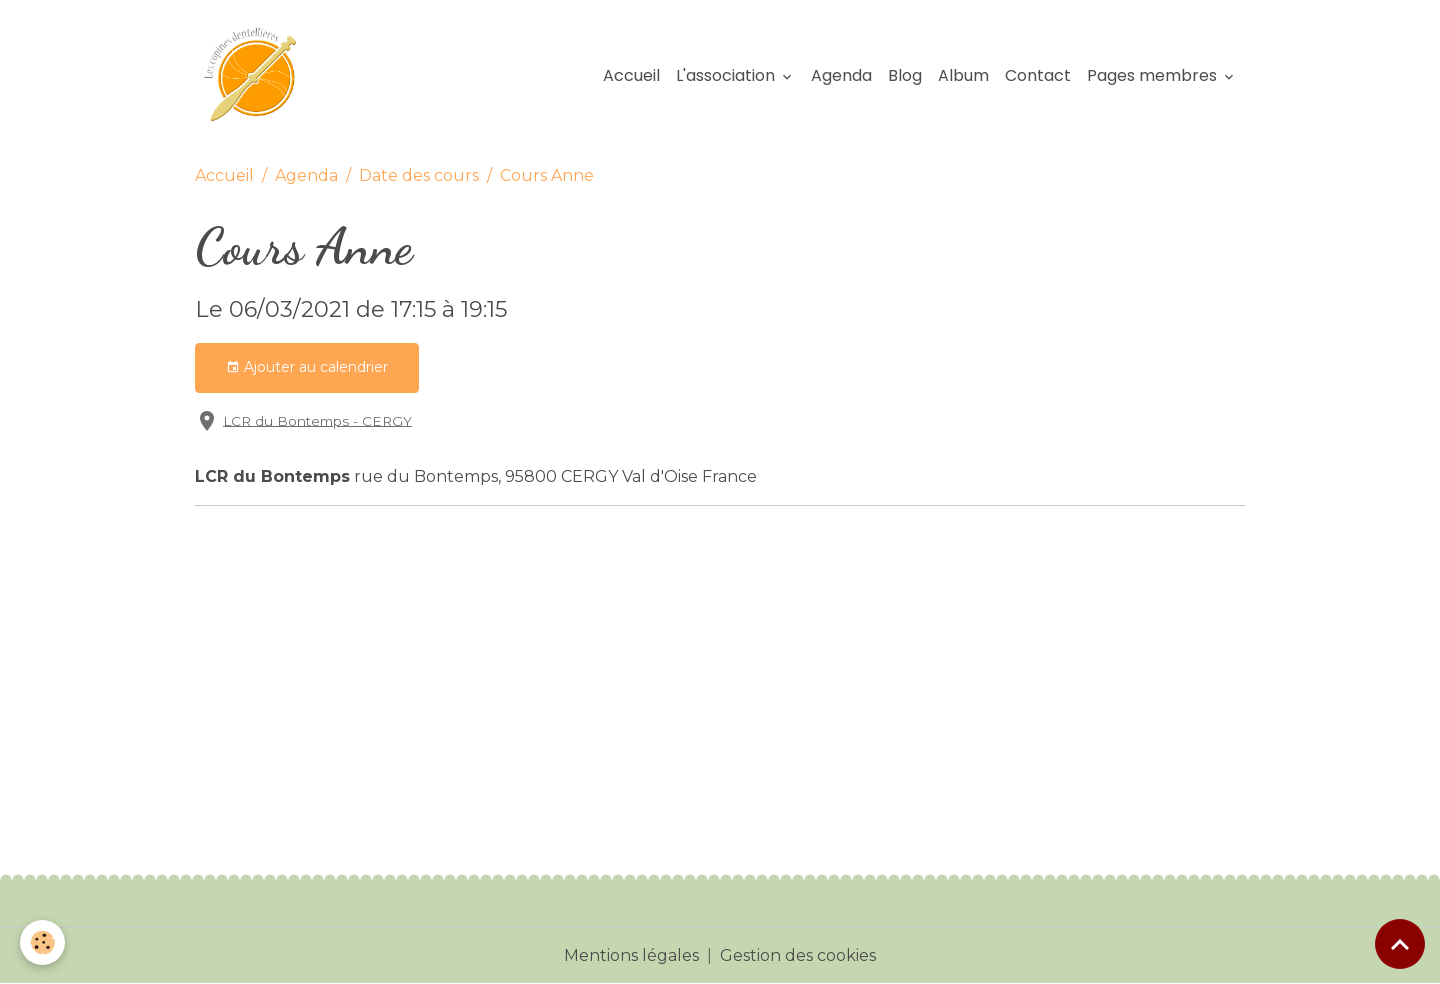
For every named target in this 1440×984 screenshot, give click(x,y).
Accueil (631, 75)
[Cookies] (42, 942)
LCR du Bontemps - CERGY (317, 420)
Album (963, 75)
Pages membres (1154, 75)
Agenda (841, 75)
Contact (1038, 75)
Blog (905, 75)
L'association (727, 75)
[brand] (259, 76)
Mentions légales (631, 955)
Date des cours (419, 175)
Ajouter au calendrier (307, 367)
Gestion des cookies (798, 955)
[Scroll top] (1400, 944)
